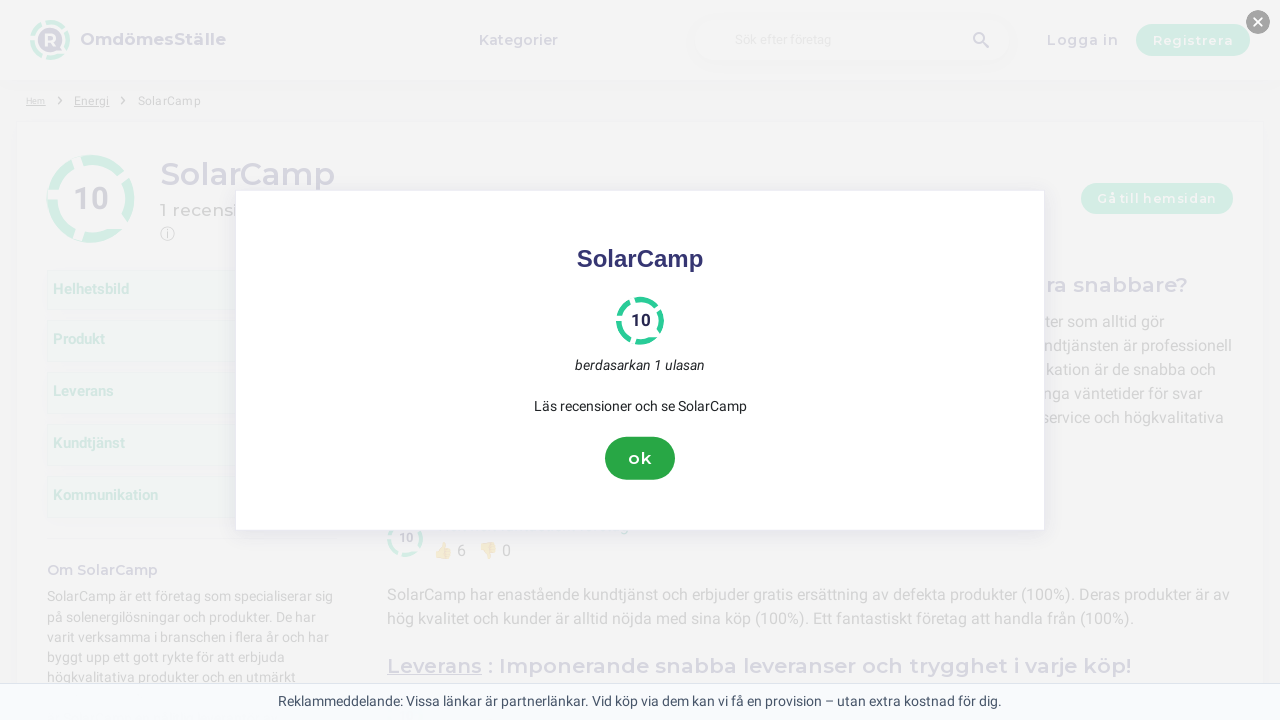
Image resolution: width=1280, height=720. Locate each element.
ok (640, 458)
